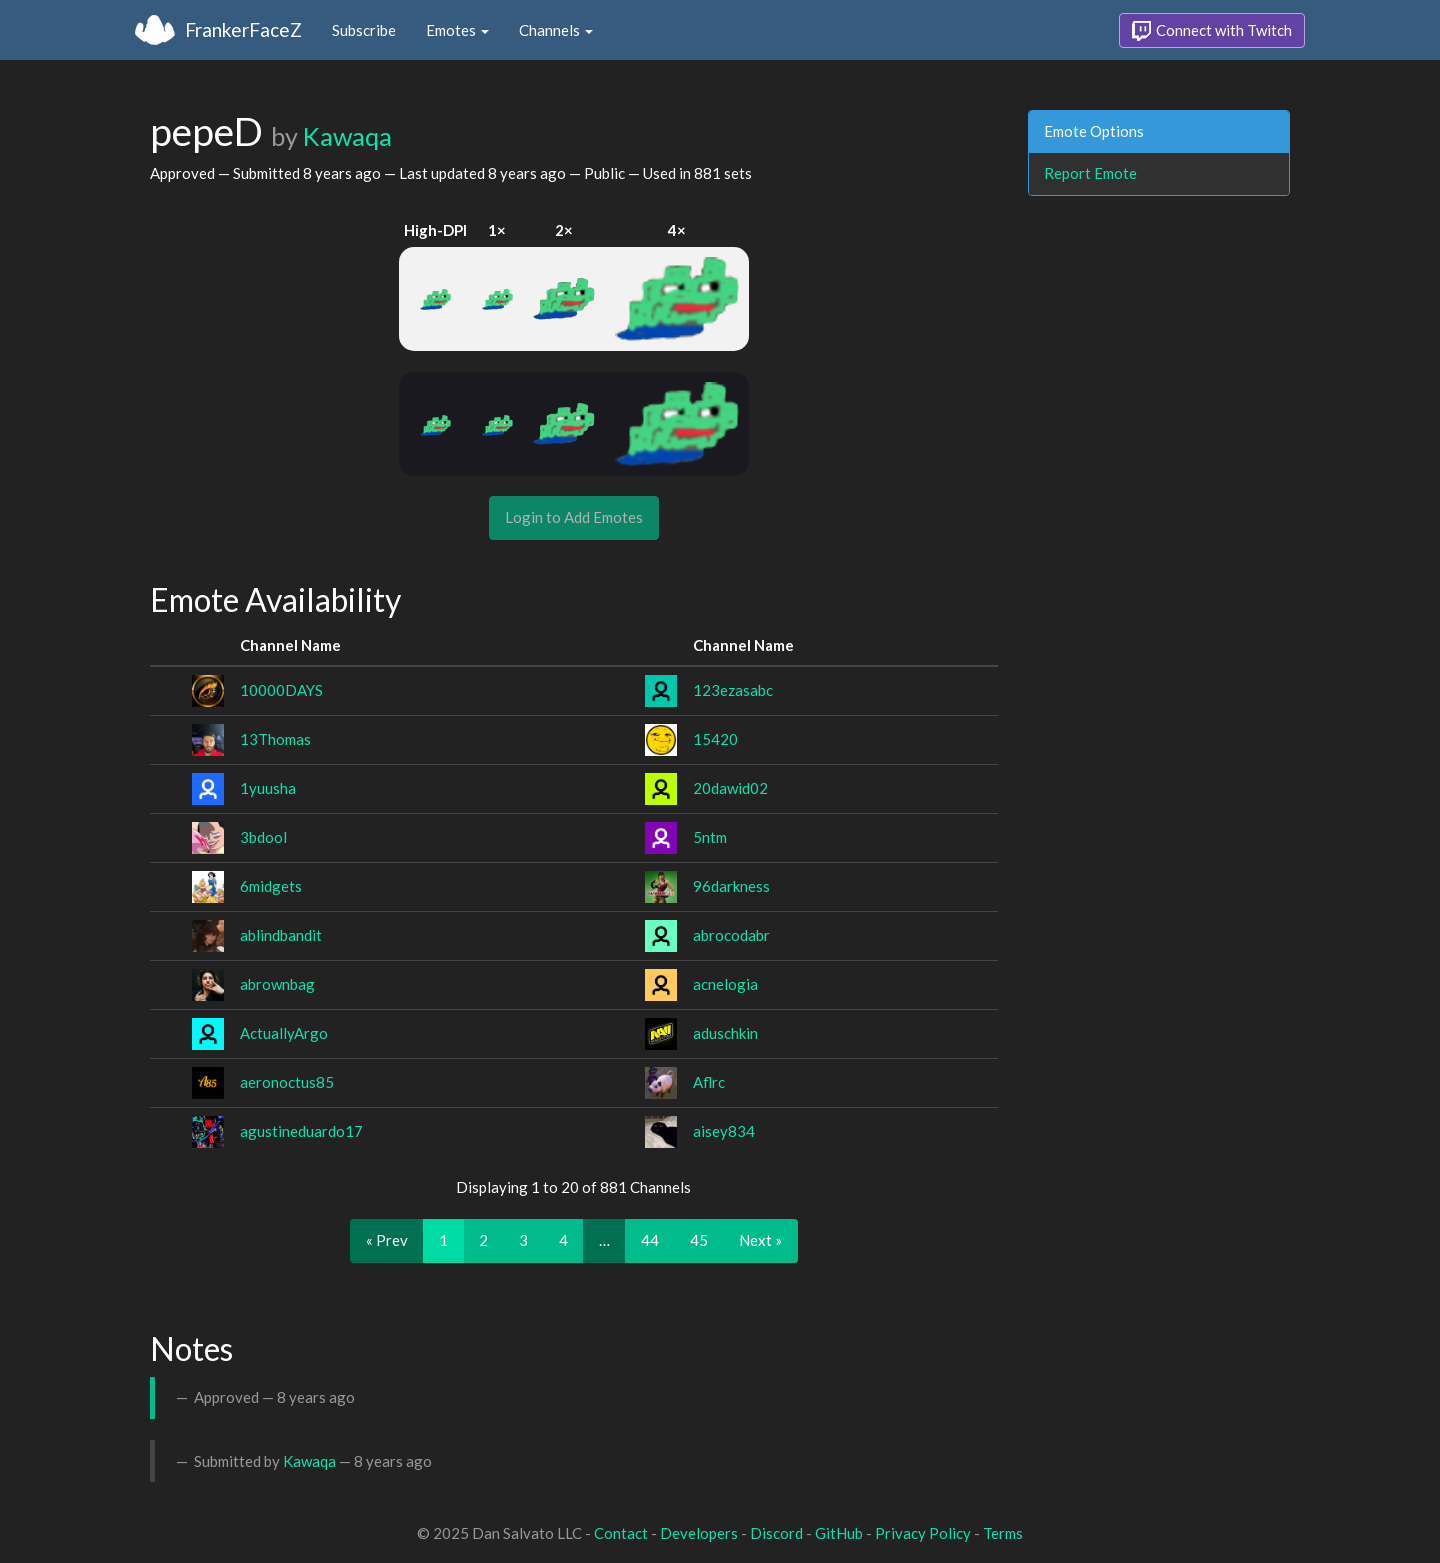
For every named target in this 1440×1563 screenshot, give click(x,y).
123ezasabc (733, 690)
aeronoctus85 (287, 1082)
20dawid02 (730, 788)
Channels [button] (556, 30)
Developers (699, 1533)
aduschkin (725, 1033)
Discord (776, 1533)
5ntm (710, 837)
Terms (1003, 1533)
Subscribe (364, 30)
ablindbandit (281, 935)
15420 (715, 739)
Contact (621, 1533)
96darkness (731, 886)
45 (699, 1240)
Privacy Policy (923, 1533)
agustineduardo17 (301, 1131)
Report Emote (1090, 173)
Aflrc (709, 1082)
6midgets (271, 886)
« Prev (387, 1240)
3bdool (263, 837)
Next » (760, 1240)
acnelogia (725, 984)
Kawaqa (347, 136)
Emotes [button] (457, 30)
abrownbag (277, 984)
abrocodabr (731, 935)
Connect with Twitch (1212, 31)
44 (650, 1240)
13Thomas (275, 739)
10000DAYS (281, 690)
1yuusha (268, 788)
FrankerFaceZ (243, 29)
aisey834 (724, 1131)
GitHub (839, 1533)
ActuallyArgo (284, 1033)
